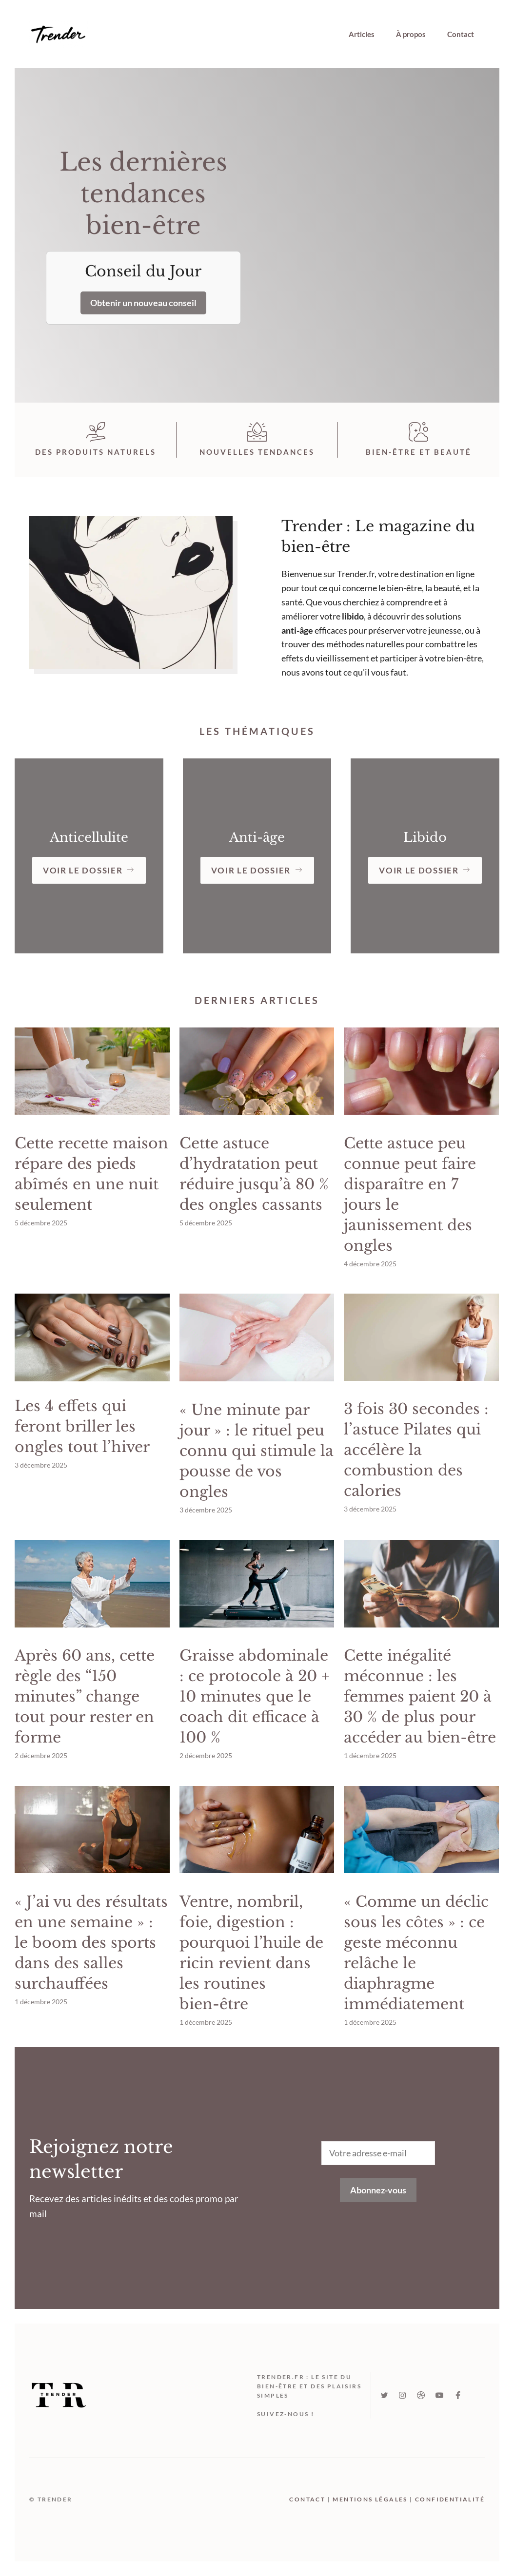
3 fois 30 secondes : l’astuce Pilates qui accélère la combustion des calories (416, 1450)
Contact (460, 34)
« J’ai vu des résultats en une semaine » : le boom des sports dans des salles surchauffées (91, 1943)
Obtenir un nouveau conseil (143, 302)
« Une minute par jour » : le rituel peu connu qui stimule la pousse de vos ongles (256, 1451)
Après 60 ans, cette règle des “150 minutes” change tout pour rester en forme (85, 1696)
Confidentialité (450, 2499)
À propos (411, 34)
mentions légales (370, 2499)
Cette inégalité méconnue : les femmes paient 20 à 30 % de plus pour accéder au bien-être (420, 1696)
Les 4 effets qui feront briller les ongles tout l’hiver (82, 1426)
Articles (362, 34)
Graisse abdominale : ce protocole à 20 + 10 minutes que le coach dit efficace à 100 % (254, 1696)
